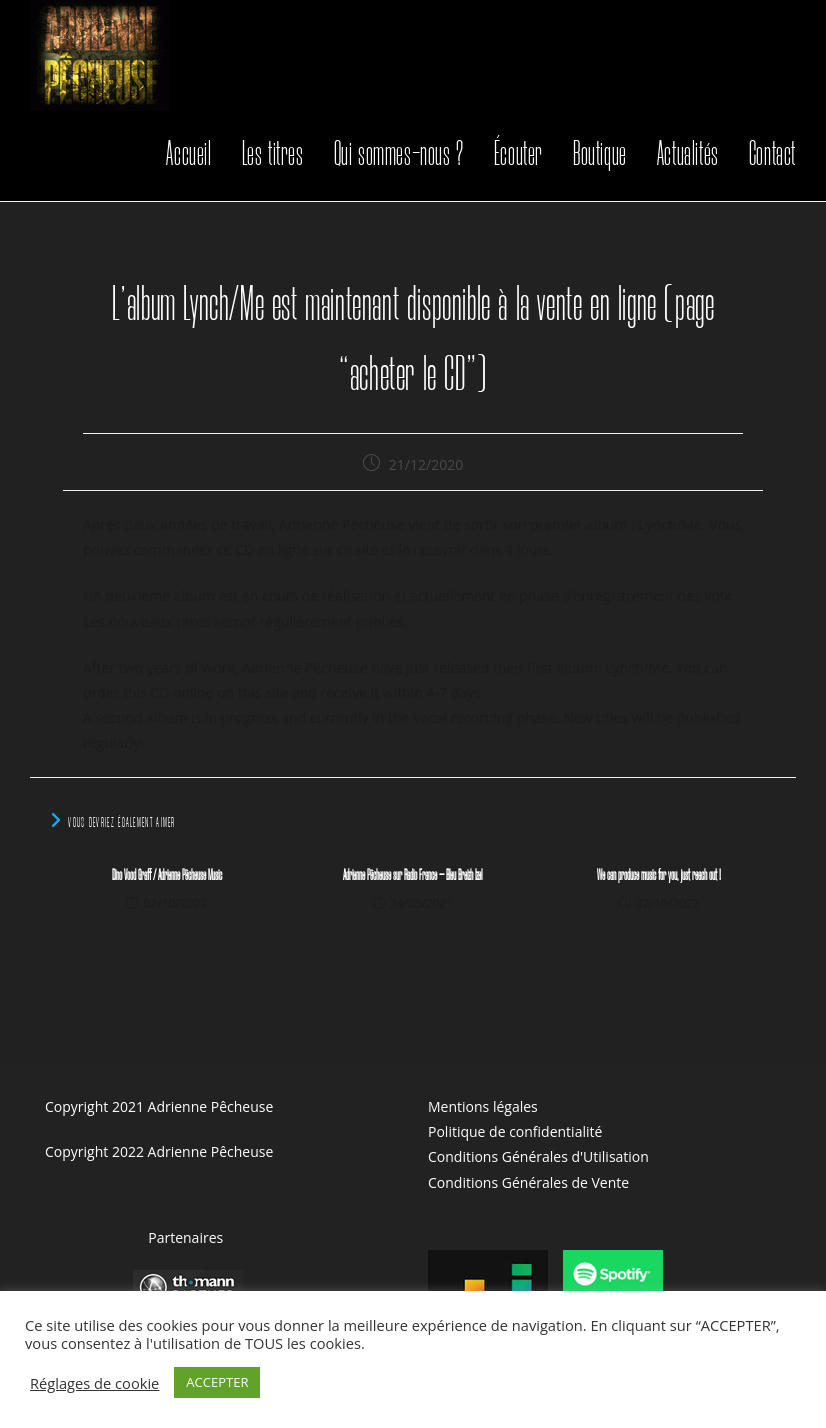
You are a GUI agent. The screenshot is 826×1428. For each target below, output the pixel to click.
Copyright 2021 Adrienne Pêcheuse (159, 1106)
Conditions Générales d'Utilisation (538, 1156)
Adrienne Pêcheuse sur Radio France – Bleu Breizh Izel (412, 876)
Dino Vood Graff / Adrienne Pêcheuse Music (167, 876)
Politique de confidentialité (515, 1131)
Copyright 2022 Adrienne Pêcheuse (159, 1151)
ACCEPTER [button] (217, 1382)
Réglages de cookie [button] (94, 1383)
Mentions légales (483, 1106)
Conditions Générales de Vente (528, 1182)
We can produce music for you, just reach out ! (659, 876)
